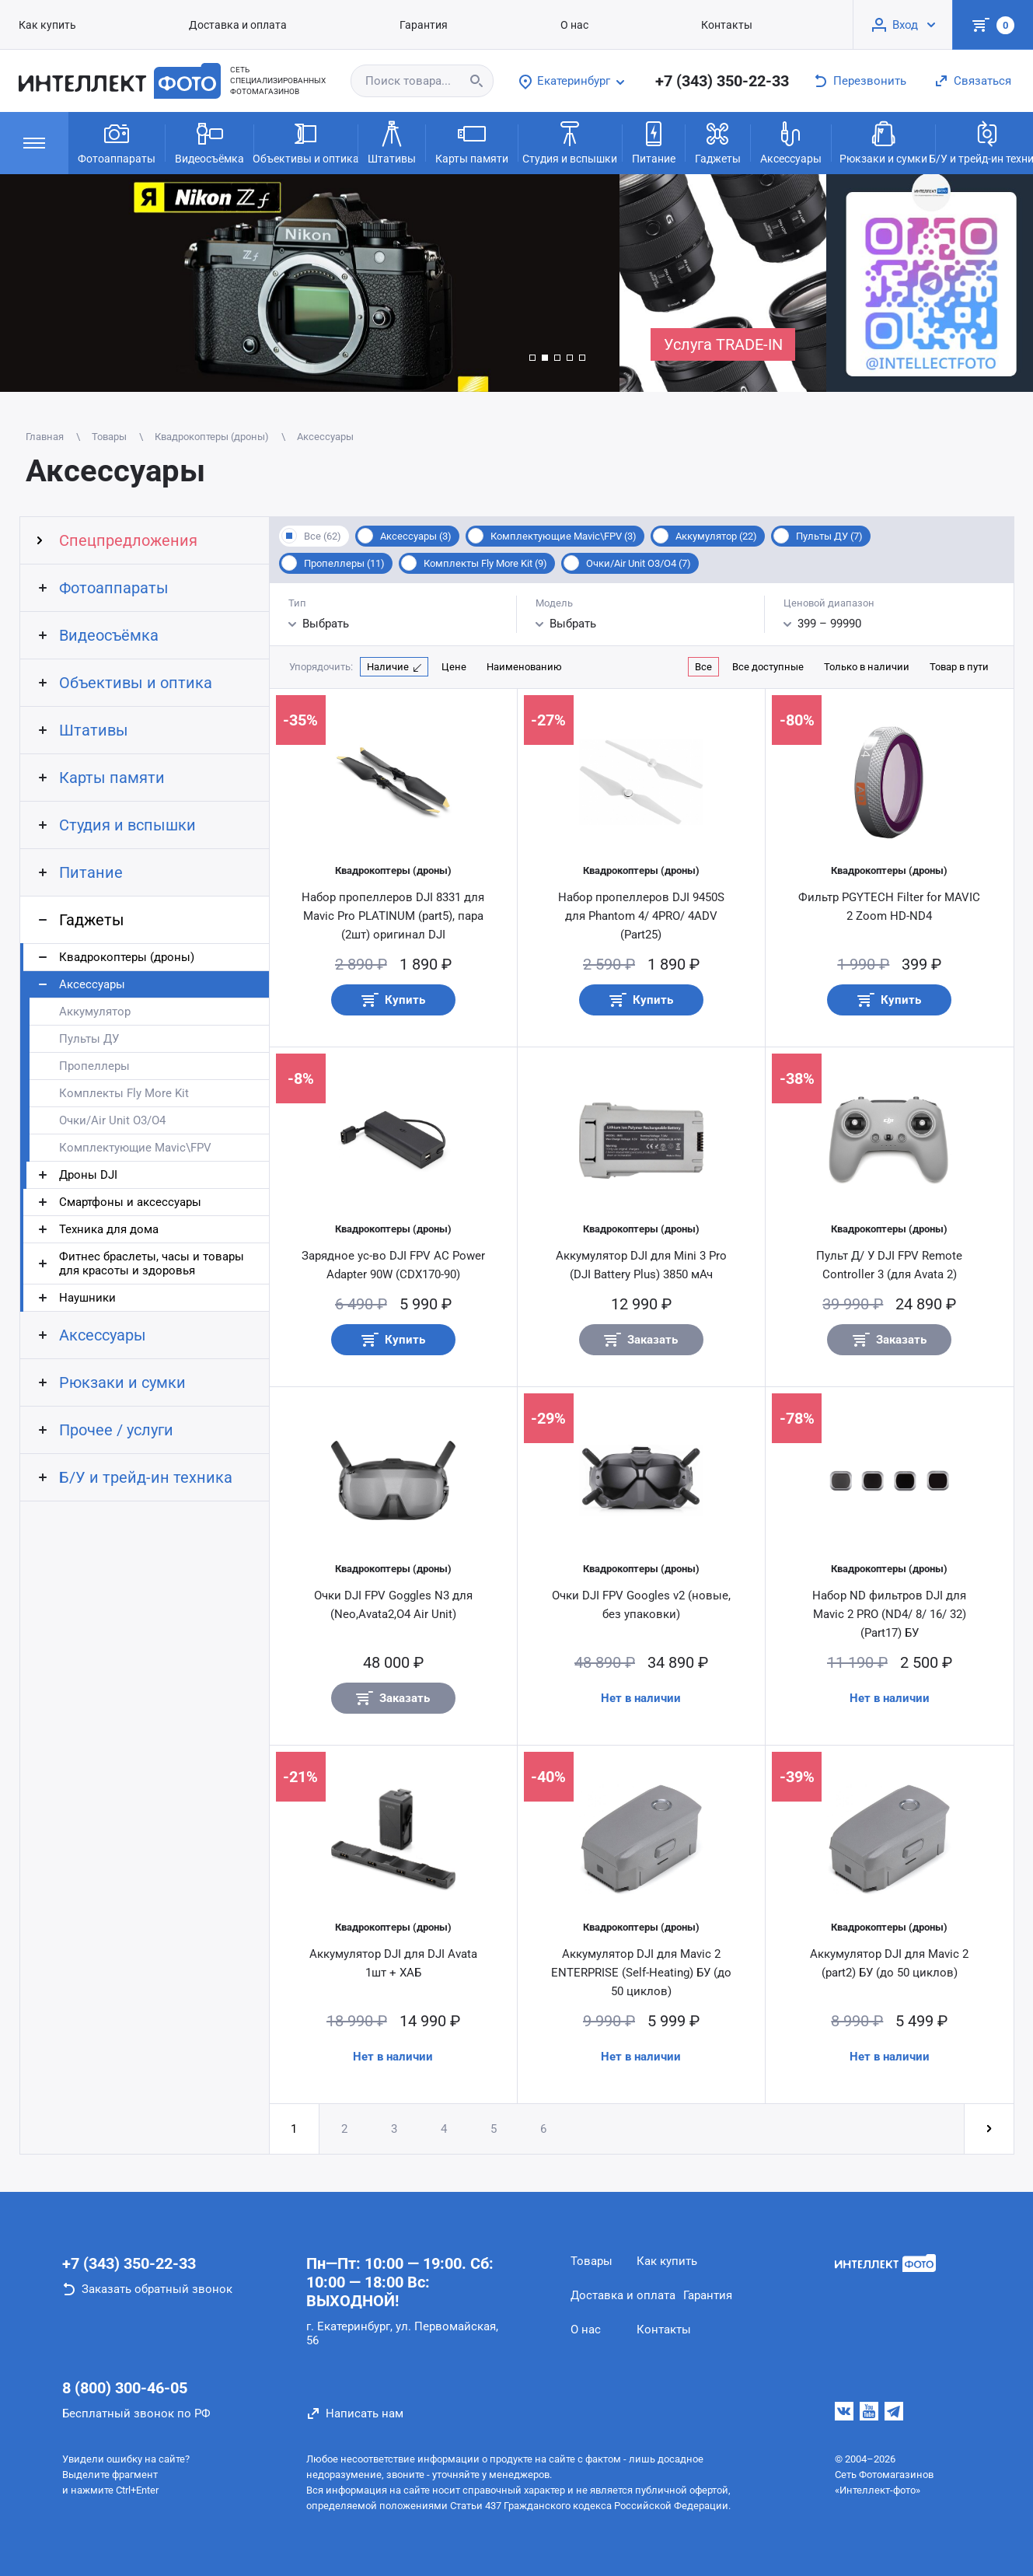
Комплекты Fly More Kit (124, 1093)
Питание (653, 141)
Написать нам (364, 2413)
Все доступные (768, 667)
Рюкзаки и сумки (883, 141)
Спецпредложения (128, 540)
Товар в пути (959, 667)
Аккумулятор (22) (716, 536)
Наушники (87, 1298)
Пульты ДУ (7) (829, 536)
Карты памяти (471, 141)
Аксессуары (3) (416, 536)
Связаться (982, 81)
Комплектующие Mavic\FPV (135, 1148)
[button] (532, 358)
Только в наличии (866, 667)
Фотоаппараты (116, 141)
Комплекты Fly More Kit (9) (485, 563)
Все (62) (322, 536)
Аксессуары (791, 141)
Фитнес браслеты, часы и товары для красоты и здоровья (151, 1264)
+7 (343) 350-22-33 (722, 81)
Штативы (392, 141)
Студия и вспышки (569, 141)
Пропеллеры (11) (344, 563)
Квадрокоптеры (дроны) (126, 957)
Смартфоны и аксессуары (130, 1202)
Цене (453, 667)
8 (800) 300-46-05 (124, 2388)
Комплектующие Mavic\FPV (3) (563, 536)
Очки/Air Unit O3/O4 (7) (638, 563)
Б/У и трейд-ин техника (145, 1477)
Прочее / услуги (116, 1430)
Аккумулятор (95, 1012)
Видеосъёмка (209, 141)
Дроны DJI (88, 1175)
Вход (905, 25)
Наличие (388, 667)
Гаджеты (718, 141)
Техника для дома (109, 1229)
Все (703, 667)
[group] (309, 283)
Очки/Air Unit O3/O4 (112, 1120)
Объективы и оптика (306, 141)
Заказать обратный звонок (157, 2289)
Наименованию (524, 667)
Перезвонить (869, 81)
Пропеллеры (94, 1066)
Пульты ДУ (89, 1039)
